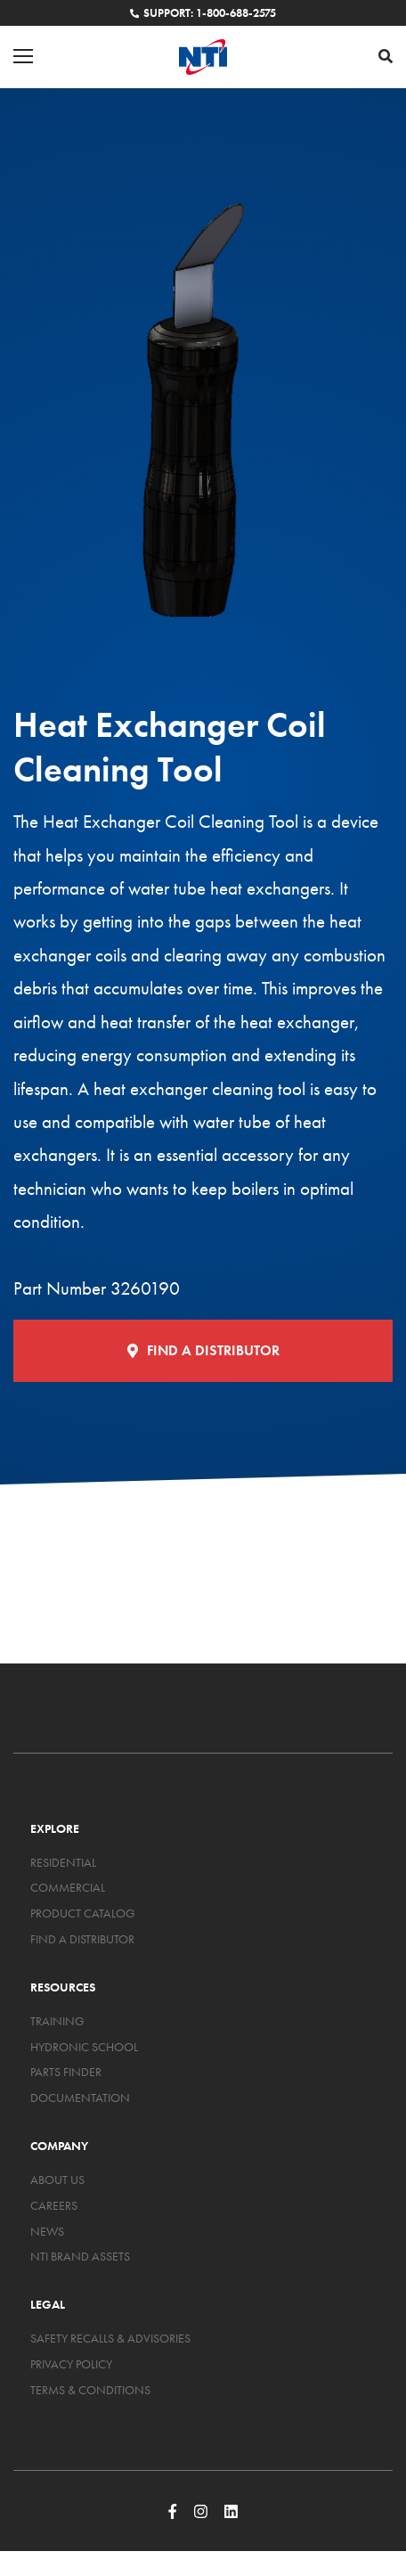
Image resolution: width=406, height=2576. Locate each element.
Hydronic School (84, 2047)
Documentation (80, 2097)
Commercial (67, 1887)
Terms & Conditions (90, 2390)
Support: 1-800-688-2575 (203, 12)
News (47, 2231)
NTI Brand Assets (80, 2256)
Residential (63, 1862)
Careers (53, 2205)
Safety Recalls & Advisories (110, 2338)
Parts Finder (66, 2072)
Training (57, 2021)
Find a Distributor (203, 1350)
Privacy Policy (71, 2364)
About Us (57, 2179)
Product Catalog (82, 1913)
